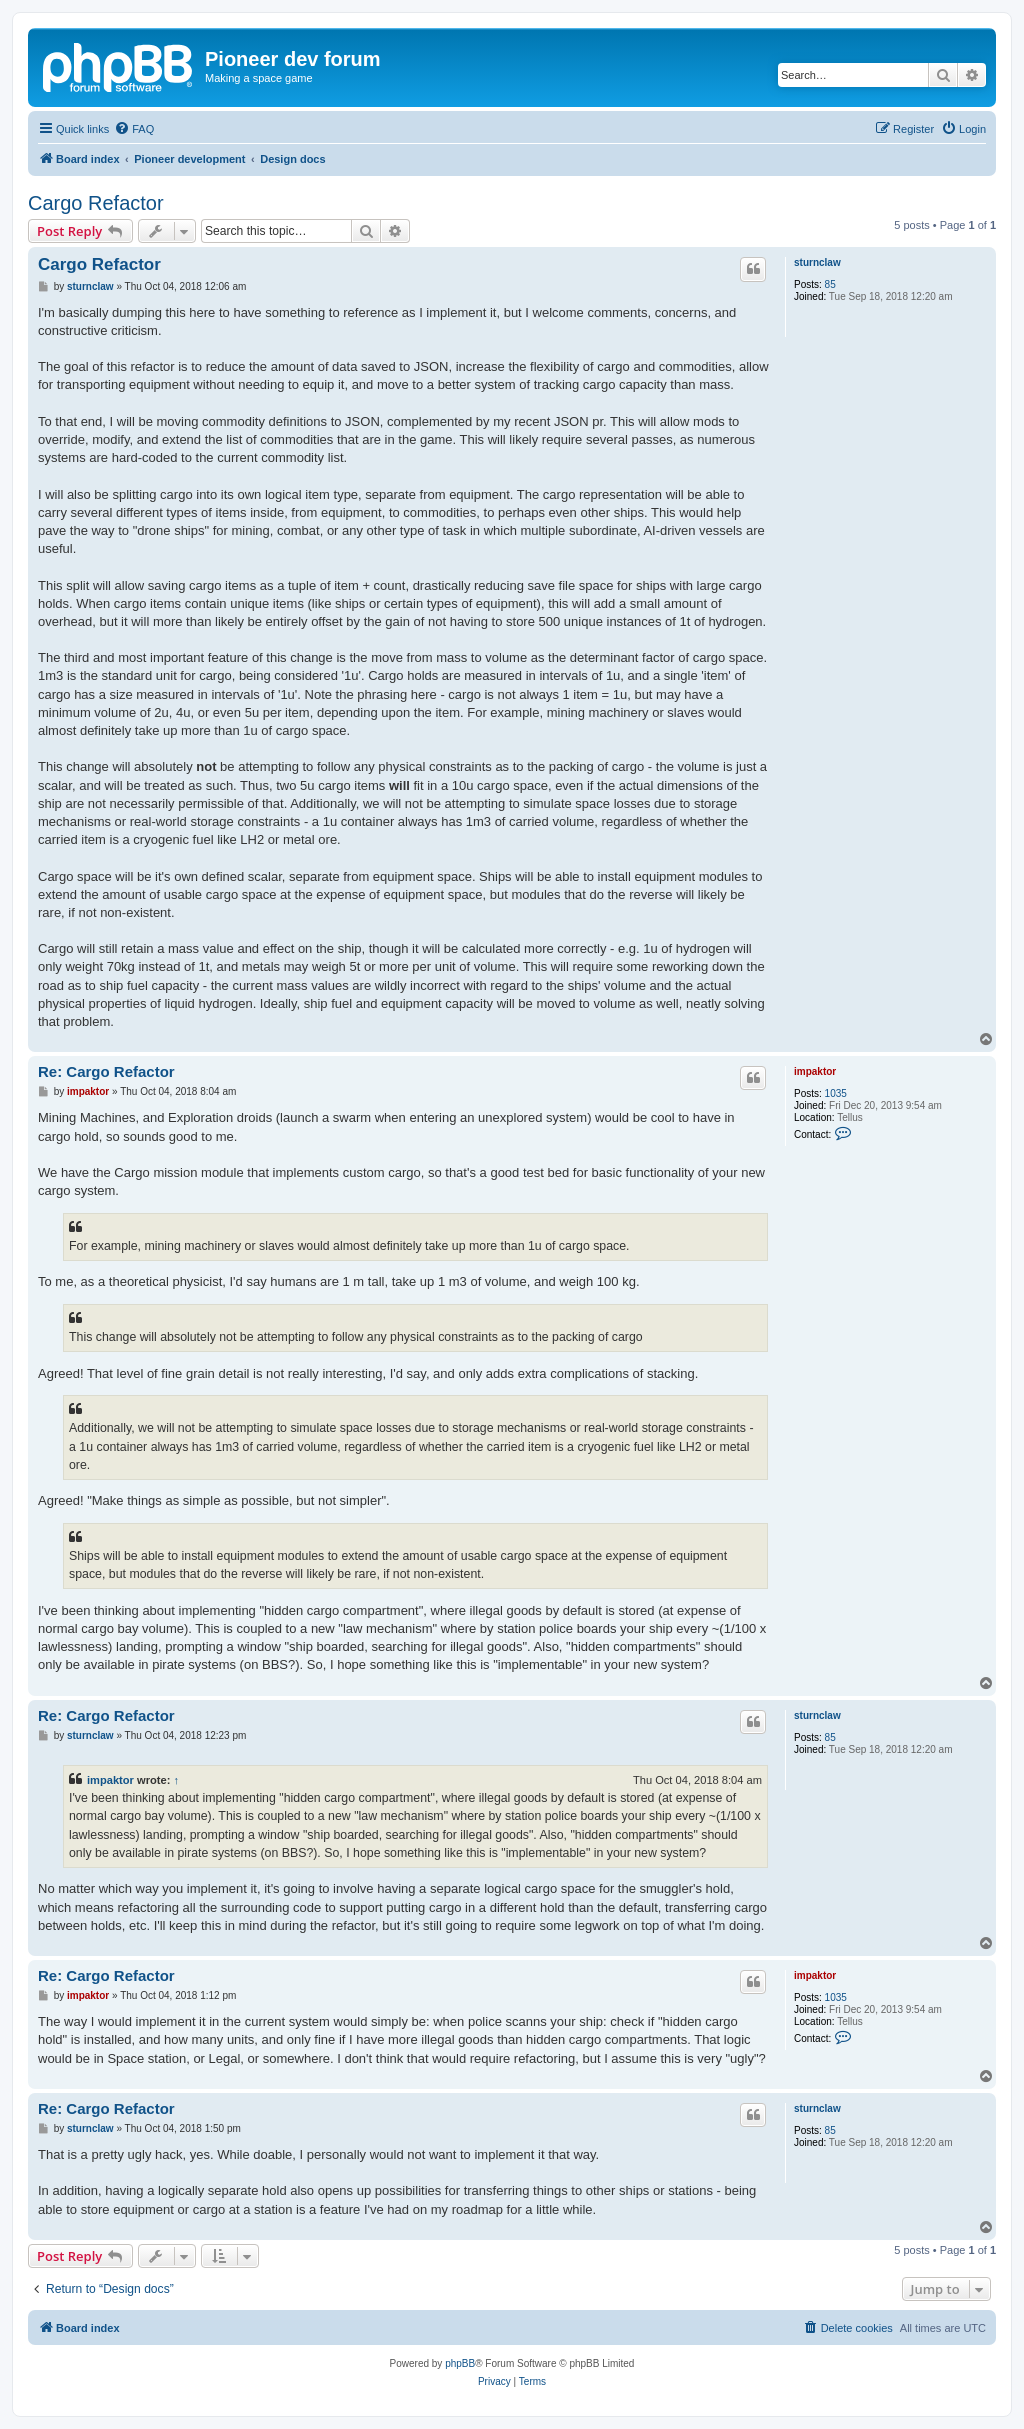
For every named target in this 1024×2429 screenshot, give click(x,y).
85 (830, 284)
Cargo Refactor (96, 203)
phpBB (460, 2363)
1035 (836, 1093)
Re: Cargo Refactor (106, 1071)
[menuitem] (134, 129)
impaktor (815, 1071)
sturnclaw (817, 262)
